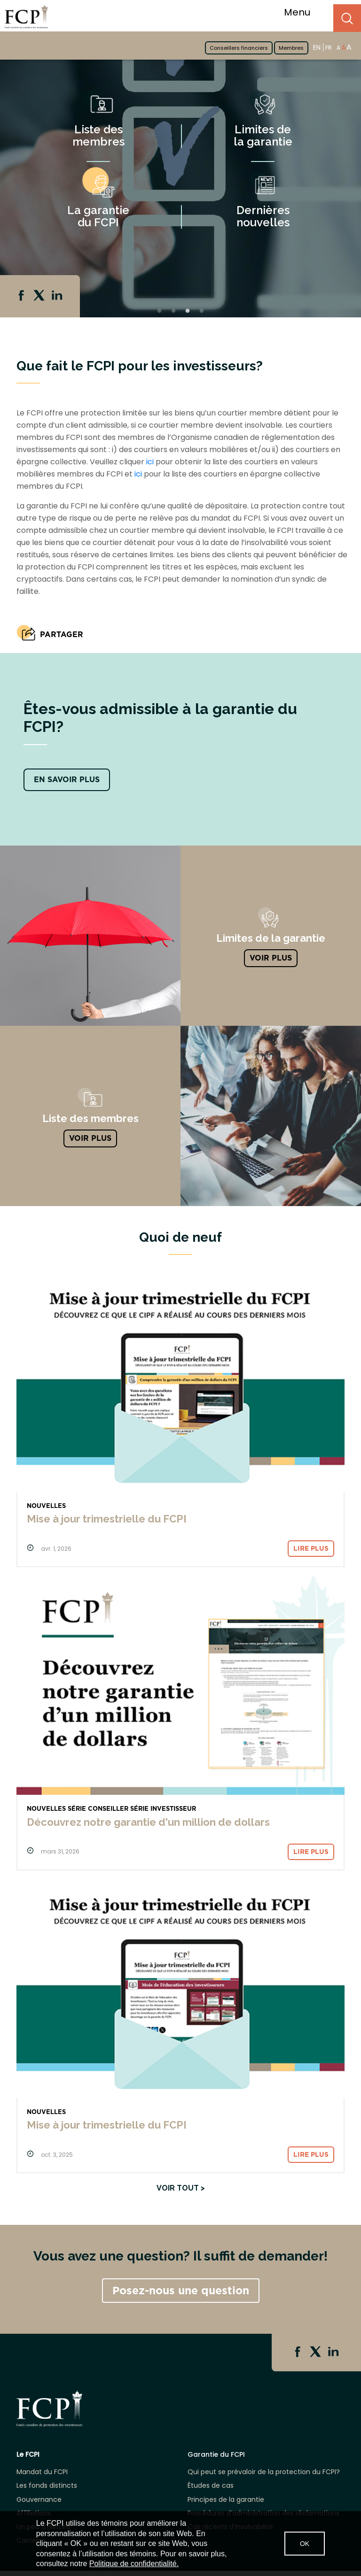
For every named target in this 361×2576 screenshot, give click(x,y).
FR (328, 47)
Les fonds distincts (46, 2485)
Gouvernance (39, 2499)
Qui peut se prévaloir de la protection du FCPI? (264, 2472)
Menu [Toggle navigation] (303, 12)
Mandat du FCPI (42, 2472)
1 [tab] (159, 311)
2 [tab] (173, 311)
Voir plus (90, 1138)
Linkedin (58, 296)
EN (317, 47)
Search (347, 18)
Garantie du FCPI (216, 2454)
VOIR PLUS (271, 958)
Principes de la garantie (226, 2499)
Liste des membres (98, 135)
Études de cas (211, 2485)
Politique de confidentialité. (134, 2564)
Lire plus (311, 1548)
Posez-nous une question (180, 2290)
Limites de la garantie (263, 135)
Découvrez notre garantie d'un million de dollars (148, 1822)
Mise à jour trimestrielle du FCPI (107, 1519)
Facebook (22, 296)
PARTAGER (61, 634)
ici (150, 461)
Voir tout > (181, 2188)
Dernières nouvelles (263, 216)
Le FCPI (27, 2454)
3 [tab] (187, 311)
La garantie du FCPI (98, 216)
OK (304, 2543)
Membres (291, 48)
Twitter (40, 296)
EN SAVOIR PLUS (67, 779)
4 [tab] (201, 311)
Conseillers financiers (239, 48)
